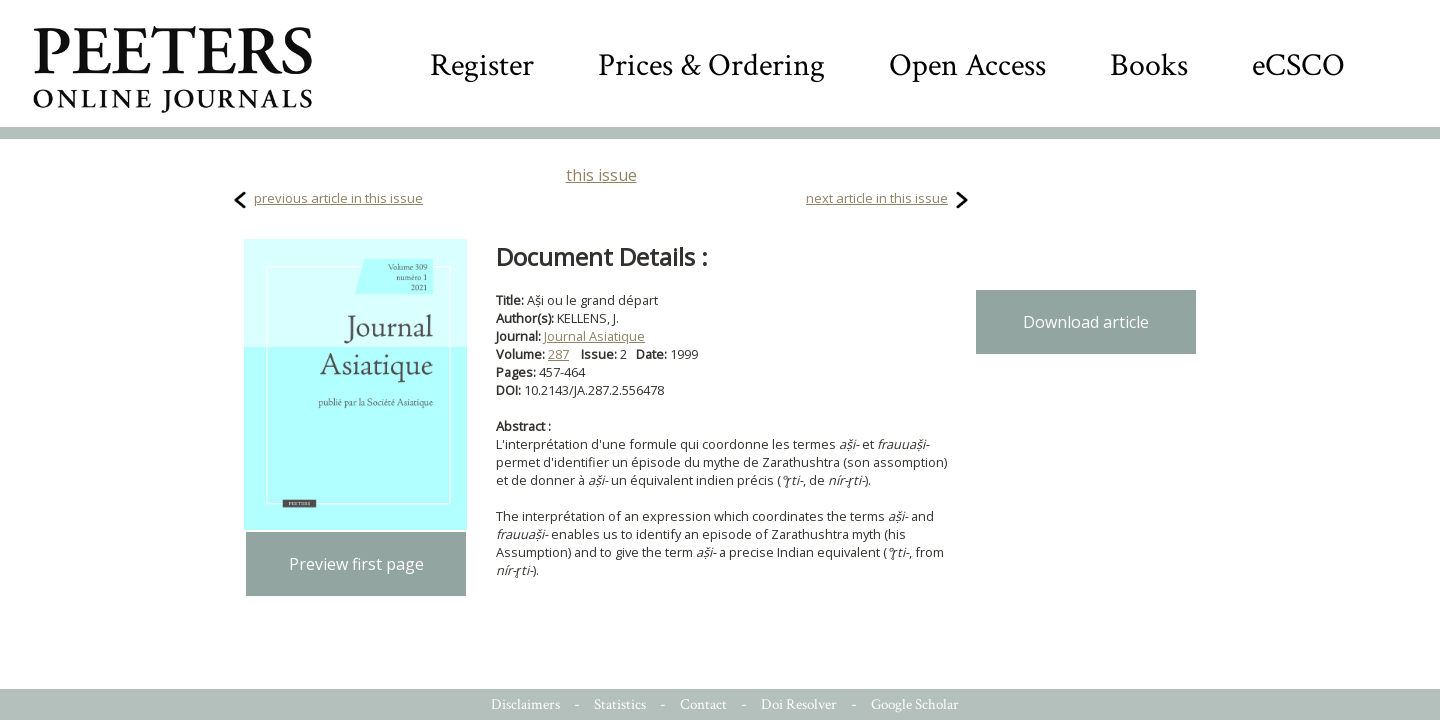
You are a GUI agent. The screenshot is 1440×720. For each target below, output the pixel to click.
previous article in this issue (338, 198)
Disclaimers (525, 704)
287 (558, 354)
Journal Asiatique (594, 336)
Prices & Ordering (711, 65)
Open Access (967, 65)
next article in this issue (877, 198)
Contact (703, 704)
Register (482, 65)
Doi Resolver (799, 704)
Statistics (620, 704)
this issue (601, 175)
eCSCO (1298, 65)
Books (1149, 65)
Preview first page (356, 564)
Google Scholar (915, 704)
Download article (1086, 322)
